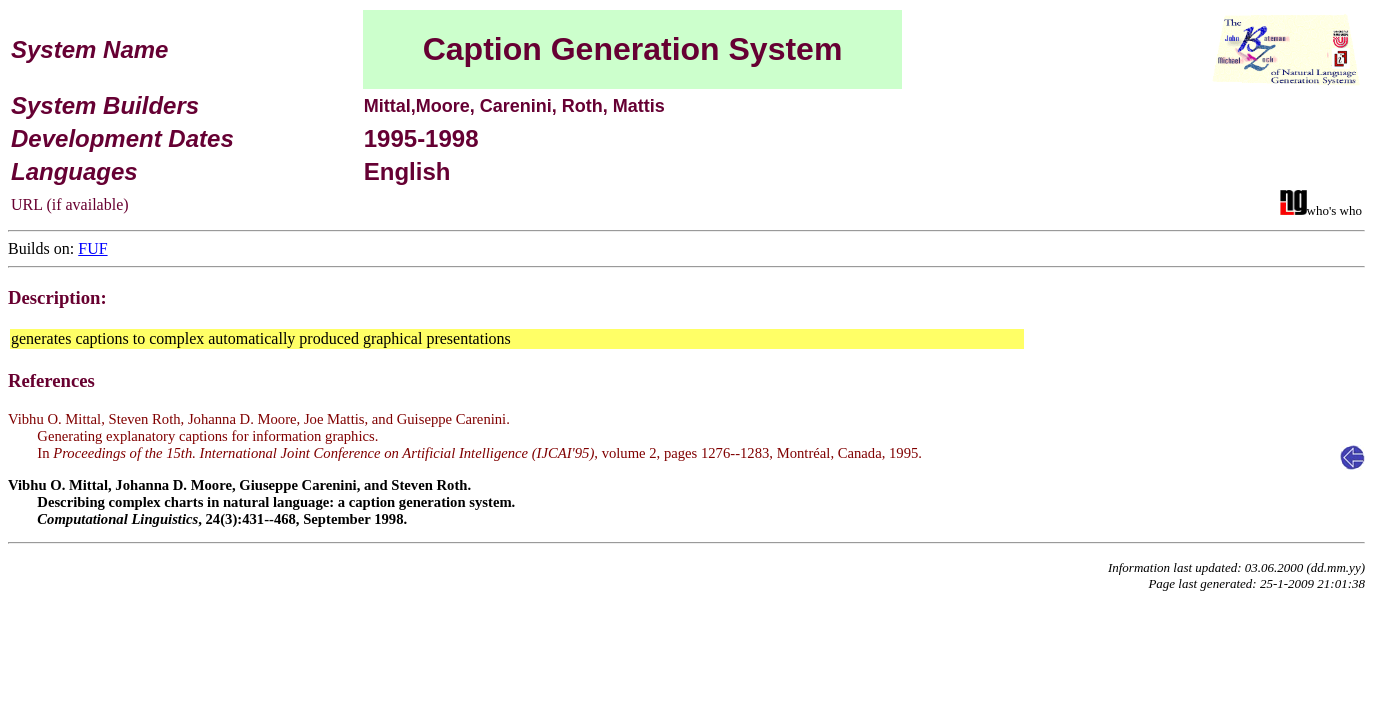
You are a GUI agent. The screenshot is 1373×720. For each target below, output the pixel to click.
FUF (92, 248)
